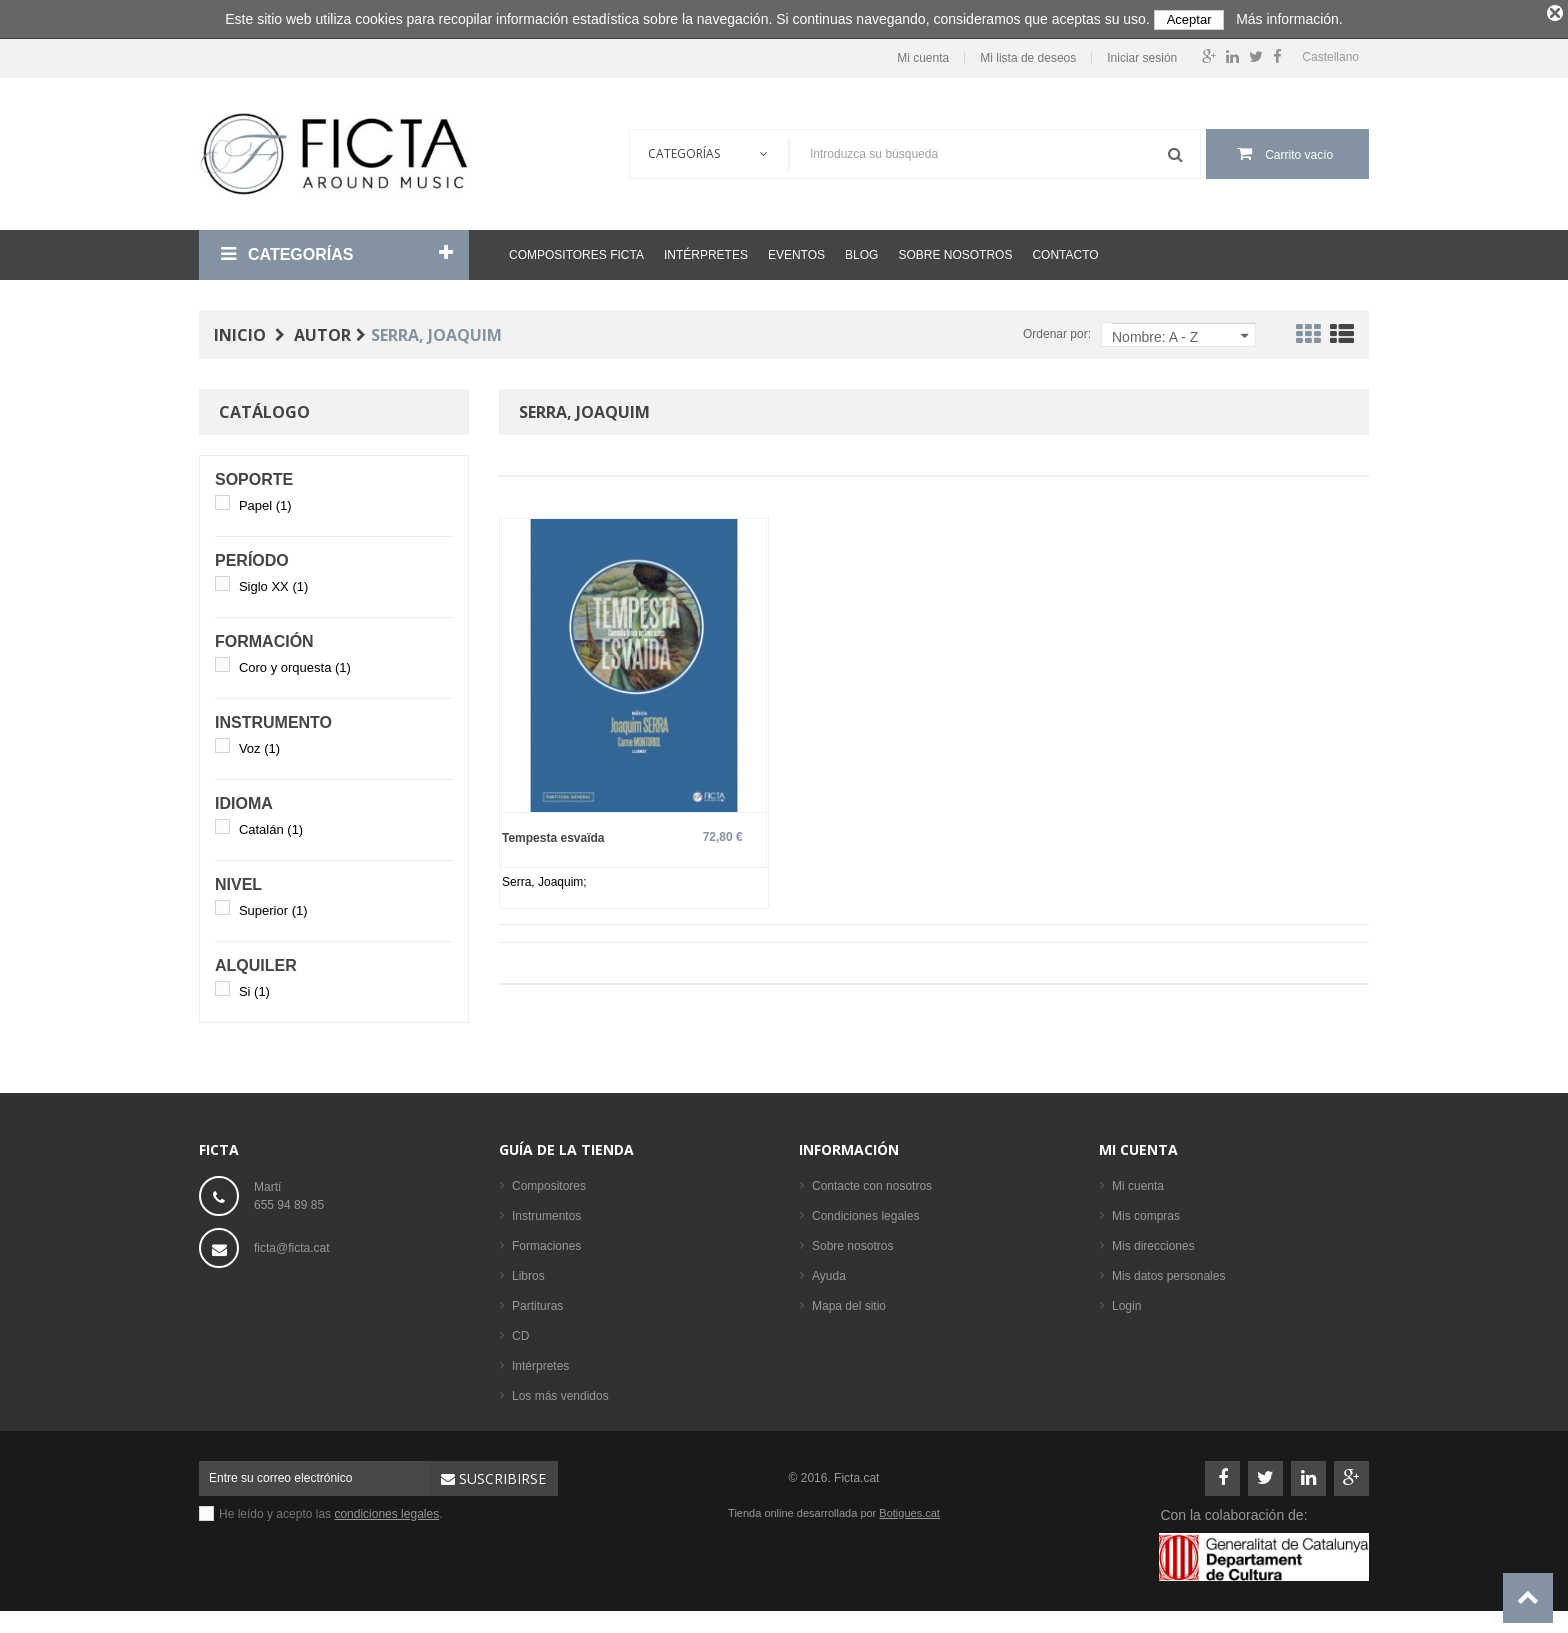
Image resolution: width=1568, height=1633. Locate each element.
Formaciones (546, 1242)
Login (1126, 1302)
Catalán (271, 825)
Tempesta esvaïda (553, 834)
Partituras (537, 1302)
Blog (861, 251)
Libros (528, 1272)
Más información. (1289, 19)
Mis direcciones (1153, 1242)
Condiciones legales (865, 1212)
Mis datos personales (1168, 1272)
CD (520, 1332)
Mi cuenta (923, 55)
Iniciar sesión (1142, 55)
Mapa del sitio (849, 1302)
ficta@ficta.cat (292, 1244)
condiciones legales (386, 1510)
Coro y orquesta (295, 663)
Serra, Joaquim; (544, 879)
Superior (273, 906)
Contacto (1065, 251)
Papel (265, 501)
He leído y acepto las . (331, 1510)
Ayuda (829, 1272)
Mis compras (1146, 1212)
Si (254, 987)
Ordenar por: (1057, 330)
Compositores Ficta (576, 251)
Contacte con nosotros (872, 1182)
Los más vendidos (560, 1392)
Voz (259, 744)
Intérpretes (706, 251)
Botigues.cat (909, 1509)
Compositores (549, 1182)
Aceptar (1189, 19)
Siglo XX (273, 582)
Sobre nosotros (955, 251)
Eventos (796, 251)
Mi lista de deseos (1028, 55)
